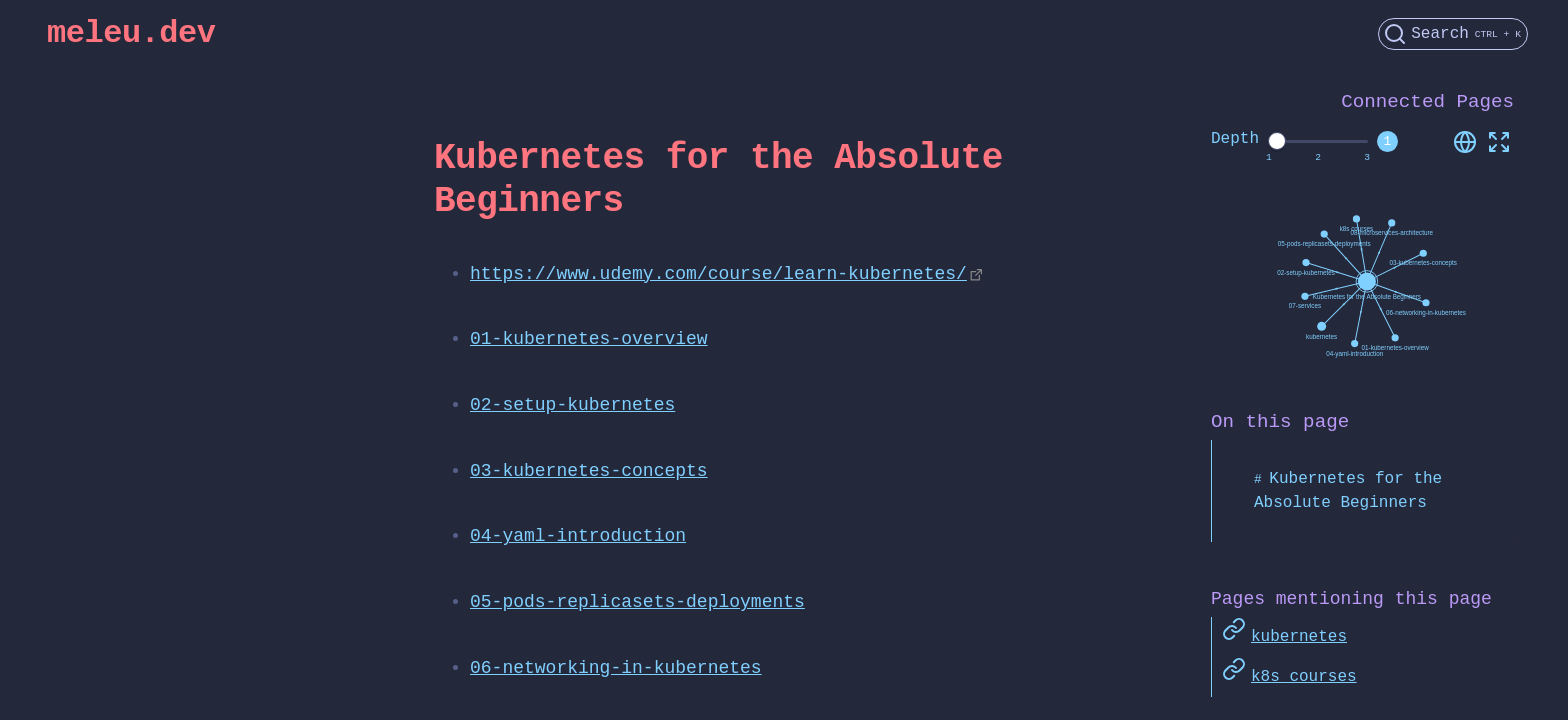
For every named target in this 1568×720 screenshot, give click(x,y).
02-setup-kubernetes (572, 405)
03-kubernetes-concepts (589, 471)
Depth (1235, 139)
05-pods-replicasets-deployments (637, 602)
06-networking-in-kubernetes (616, 668)
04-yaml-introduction (578, 536)
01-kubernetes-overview (589, 339)
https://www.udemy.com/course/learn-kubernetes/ (718, 274)
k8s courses (1304, 673)
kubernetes (1299, 635)
